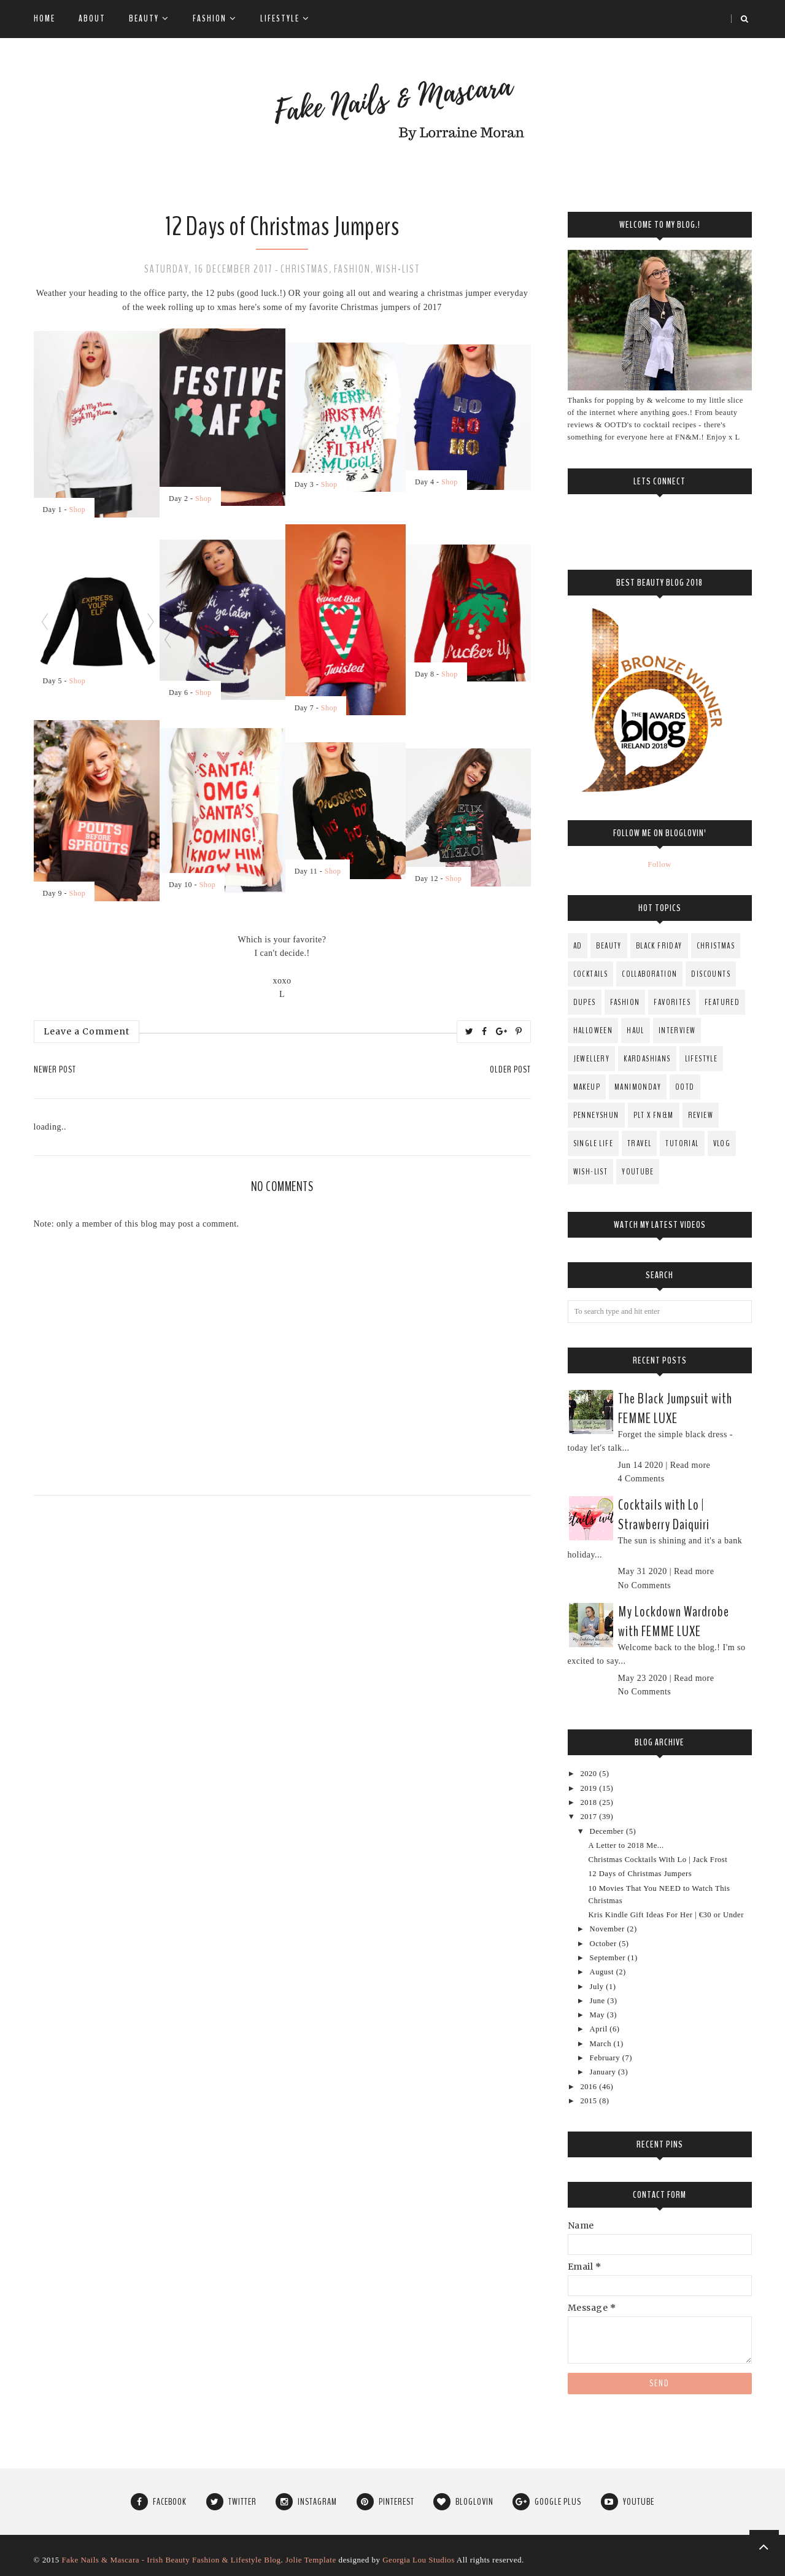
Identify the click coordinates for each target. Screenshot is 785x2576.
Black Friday (659, 946)
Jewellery (591, 1059)
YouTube (638, 1171)
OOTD (685, 1087)
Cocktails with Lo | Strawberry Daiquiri (664, 1514)
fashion (352, 269)
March (602, 2043)
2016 (589, 2086)
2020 (589, 1773)
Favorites (672, 1002)
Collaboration (649, 974)
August (603, 1972)
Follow (659, 864)
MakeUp (586, 1087)
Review (700, 1115)
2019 (589, 1788)
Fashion (215, 18)
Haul (635, 1030)
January (604, 2072)
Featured (722, 1002)
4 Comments (641, 1478)
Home (44, 18)
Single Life (593, 1143)
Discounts (710, 974)
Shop (77, 509)
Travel (639, 1143)
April (600, 2029)
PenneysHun (596, 1115)
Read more (690, 1465)
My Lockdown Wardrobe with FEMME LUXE (673, 1621)
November (608, 1929)
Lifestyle (285, 18)
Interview (677, 1030)
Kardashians (647, 1059)
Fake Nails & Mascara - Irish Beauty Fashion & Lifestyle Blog (170, 2559)
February (606, 2058)
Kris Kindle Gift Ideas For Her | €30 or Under (666, 1915)
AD (577, 946)
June (599, 2000)
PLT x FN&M (653, 1115)
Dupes (584, 1002)
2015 (589, 2101)
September (609, 1957)
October (604, 1943)
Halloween (593, 1030)
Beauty (149, 18)
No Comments (644, 1585)
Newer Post (55, 1069)
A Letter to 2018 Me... (626, 1845)
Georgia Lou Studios (418, 2559)
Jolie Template (310, 2559)
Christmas (304, 269)
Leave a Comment (87, 1031)
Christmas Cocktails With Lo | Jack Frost (658, 1859)
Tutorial (681, 1143)
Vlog (722, 1143)
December (608, 1831)
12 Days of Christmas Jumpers (640, 1873)
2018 (589, 1802)
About (92, 18)
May (598, 2015)
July (598, 1986)
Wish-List (398, 269)
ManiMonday (637, 1087)
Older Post (510, 1069)
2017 (589, 1816)
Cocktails (590, 974)
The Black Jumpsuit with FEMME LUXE (675, 1408)
